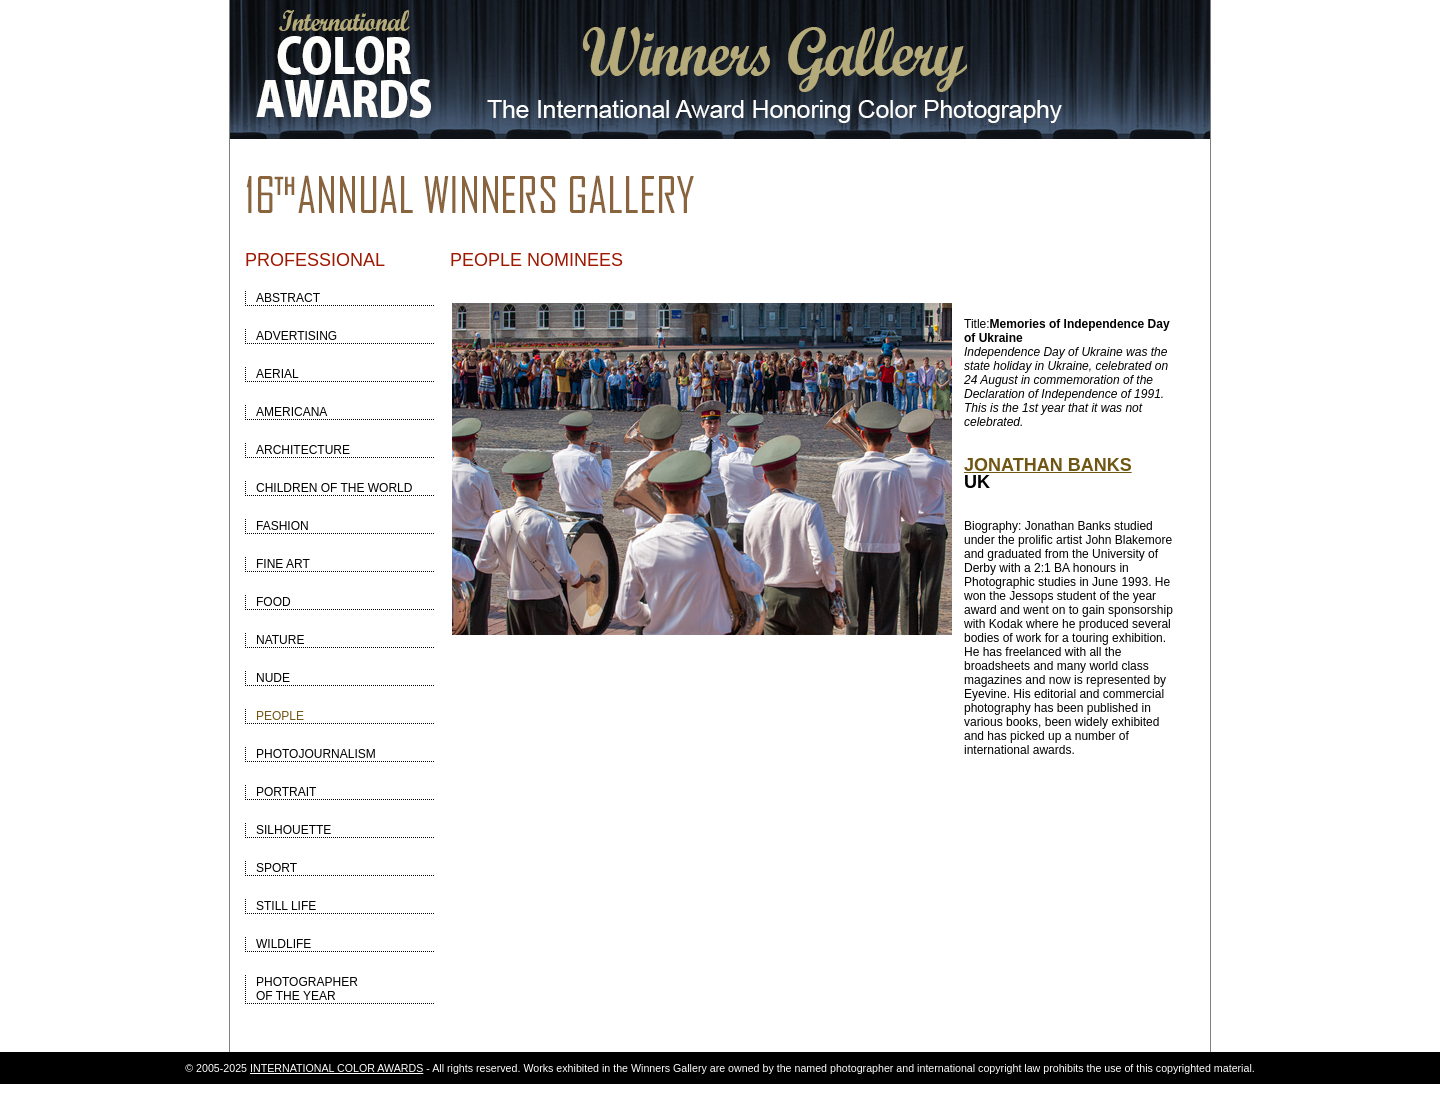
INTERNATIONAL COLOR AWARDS (336, 1068)
